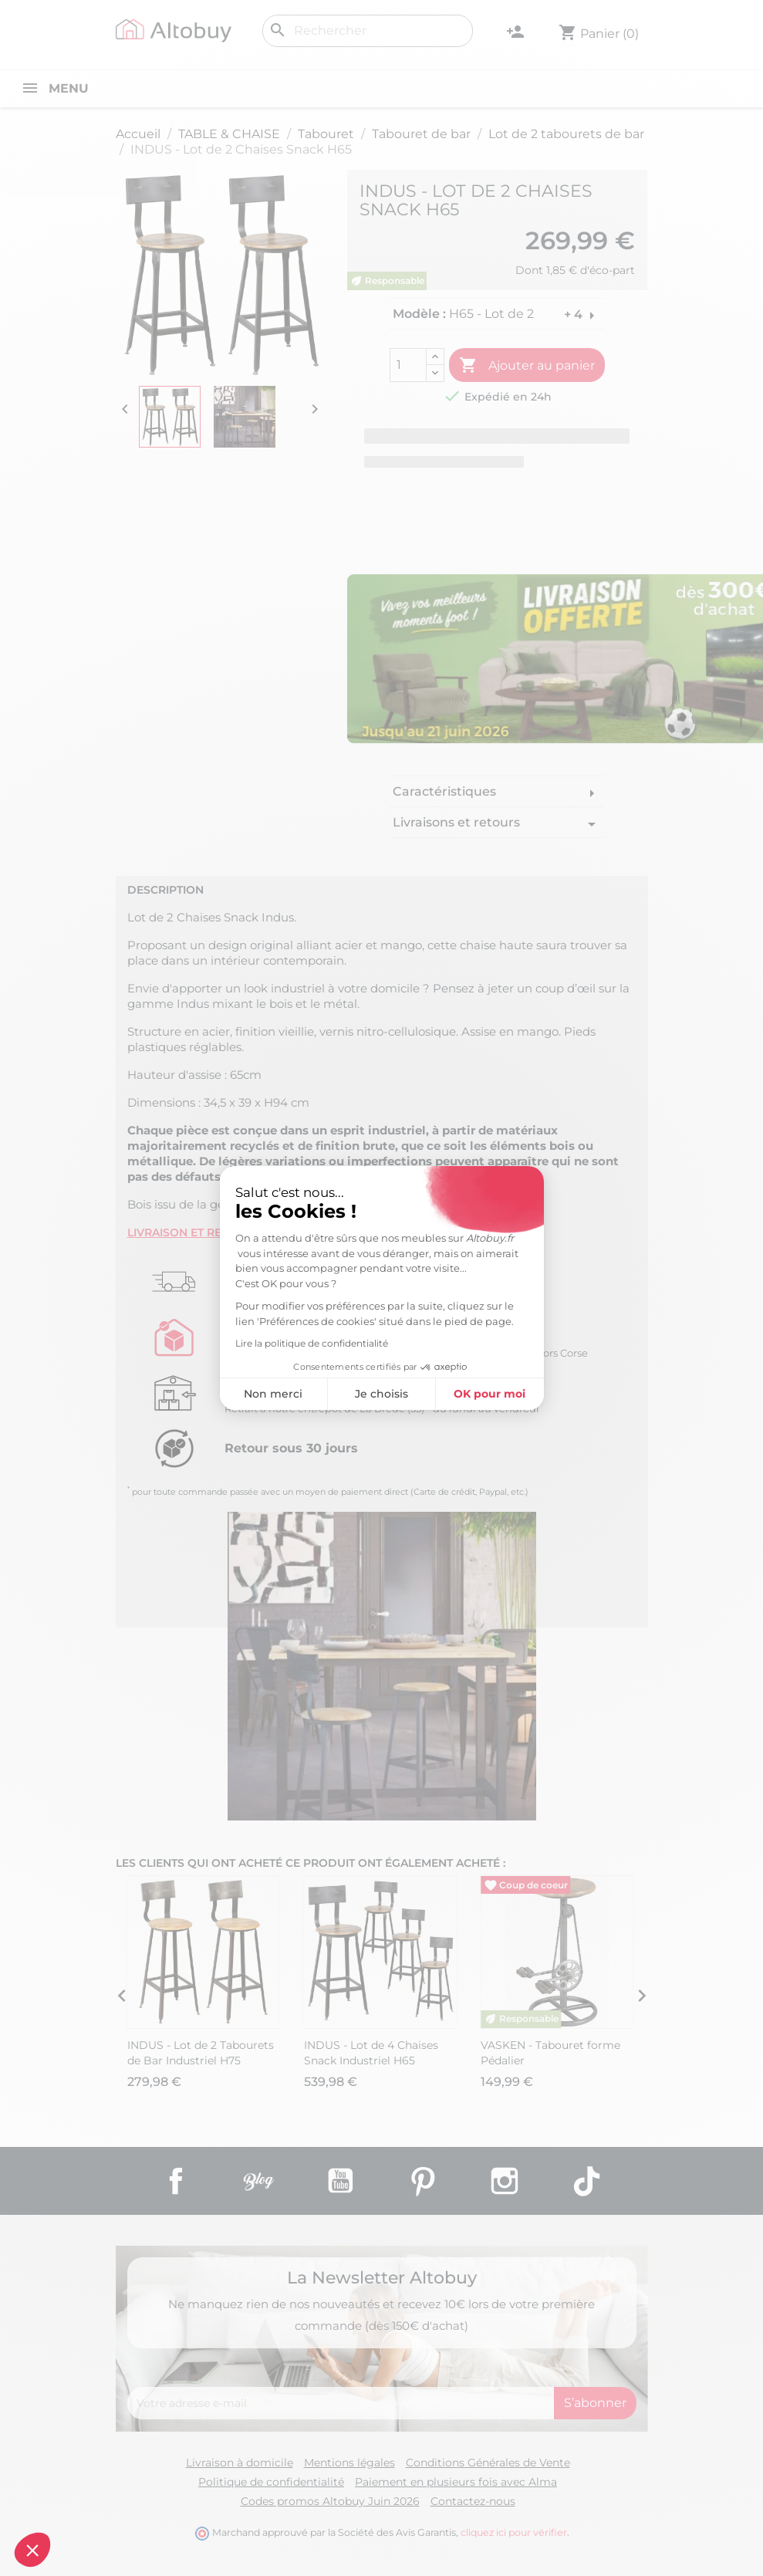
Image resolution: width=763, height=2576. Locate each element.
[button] (32, 2549)
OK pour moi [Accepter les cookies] (356, 1394)
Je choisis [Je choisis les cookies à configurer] (248, 1394)
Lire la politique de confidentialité (177, 1343)
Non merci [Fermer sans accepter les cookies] (139, 1394)
